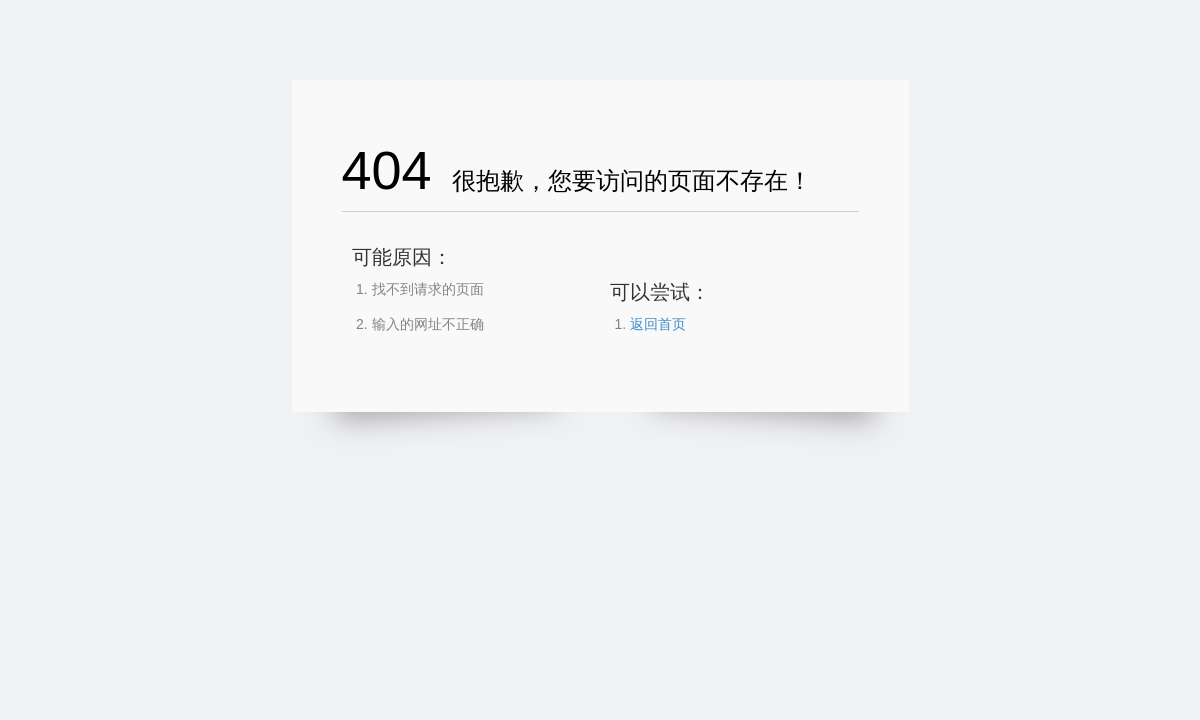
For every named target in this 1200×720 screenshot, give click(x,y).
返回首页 (658, 324)
